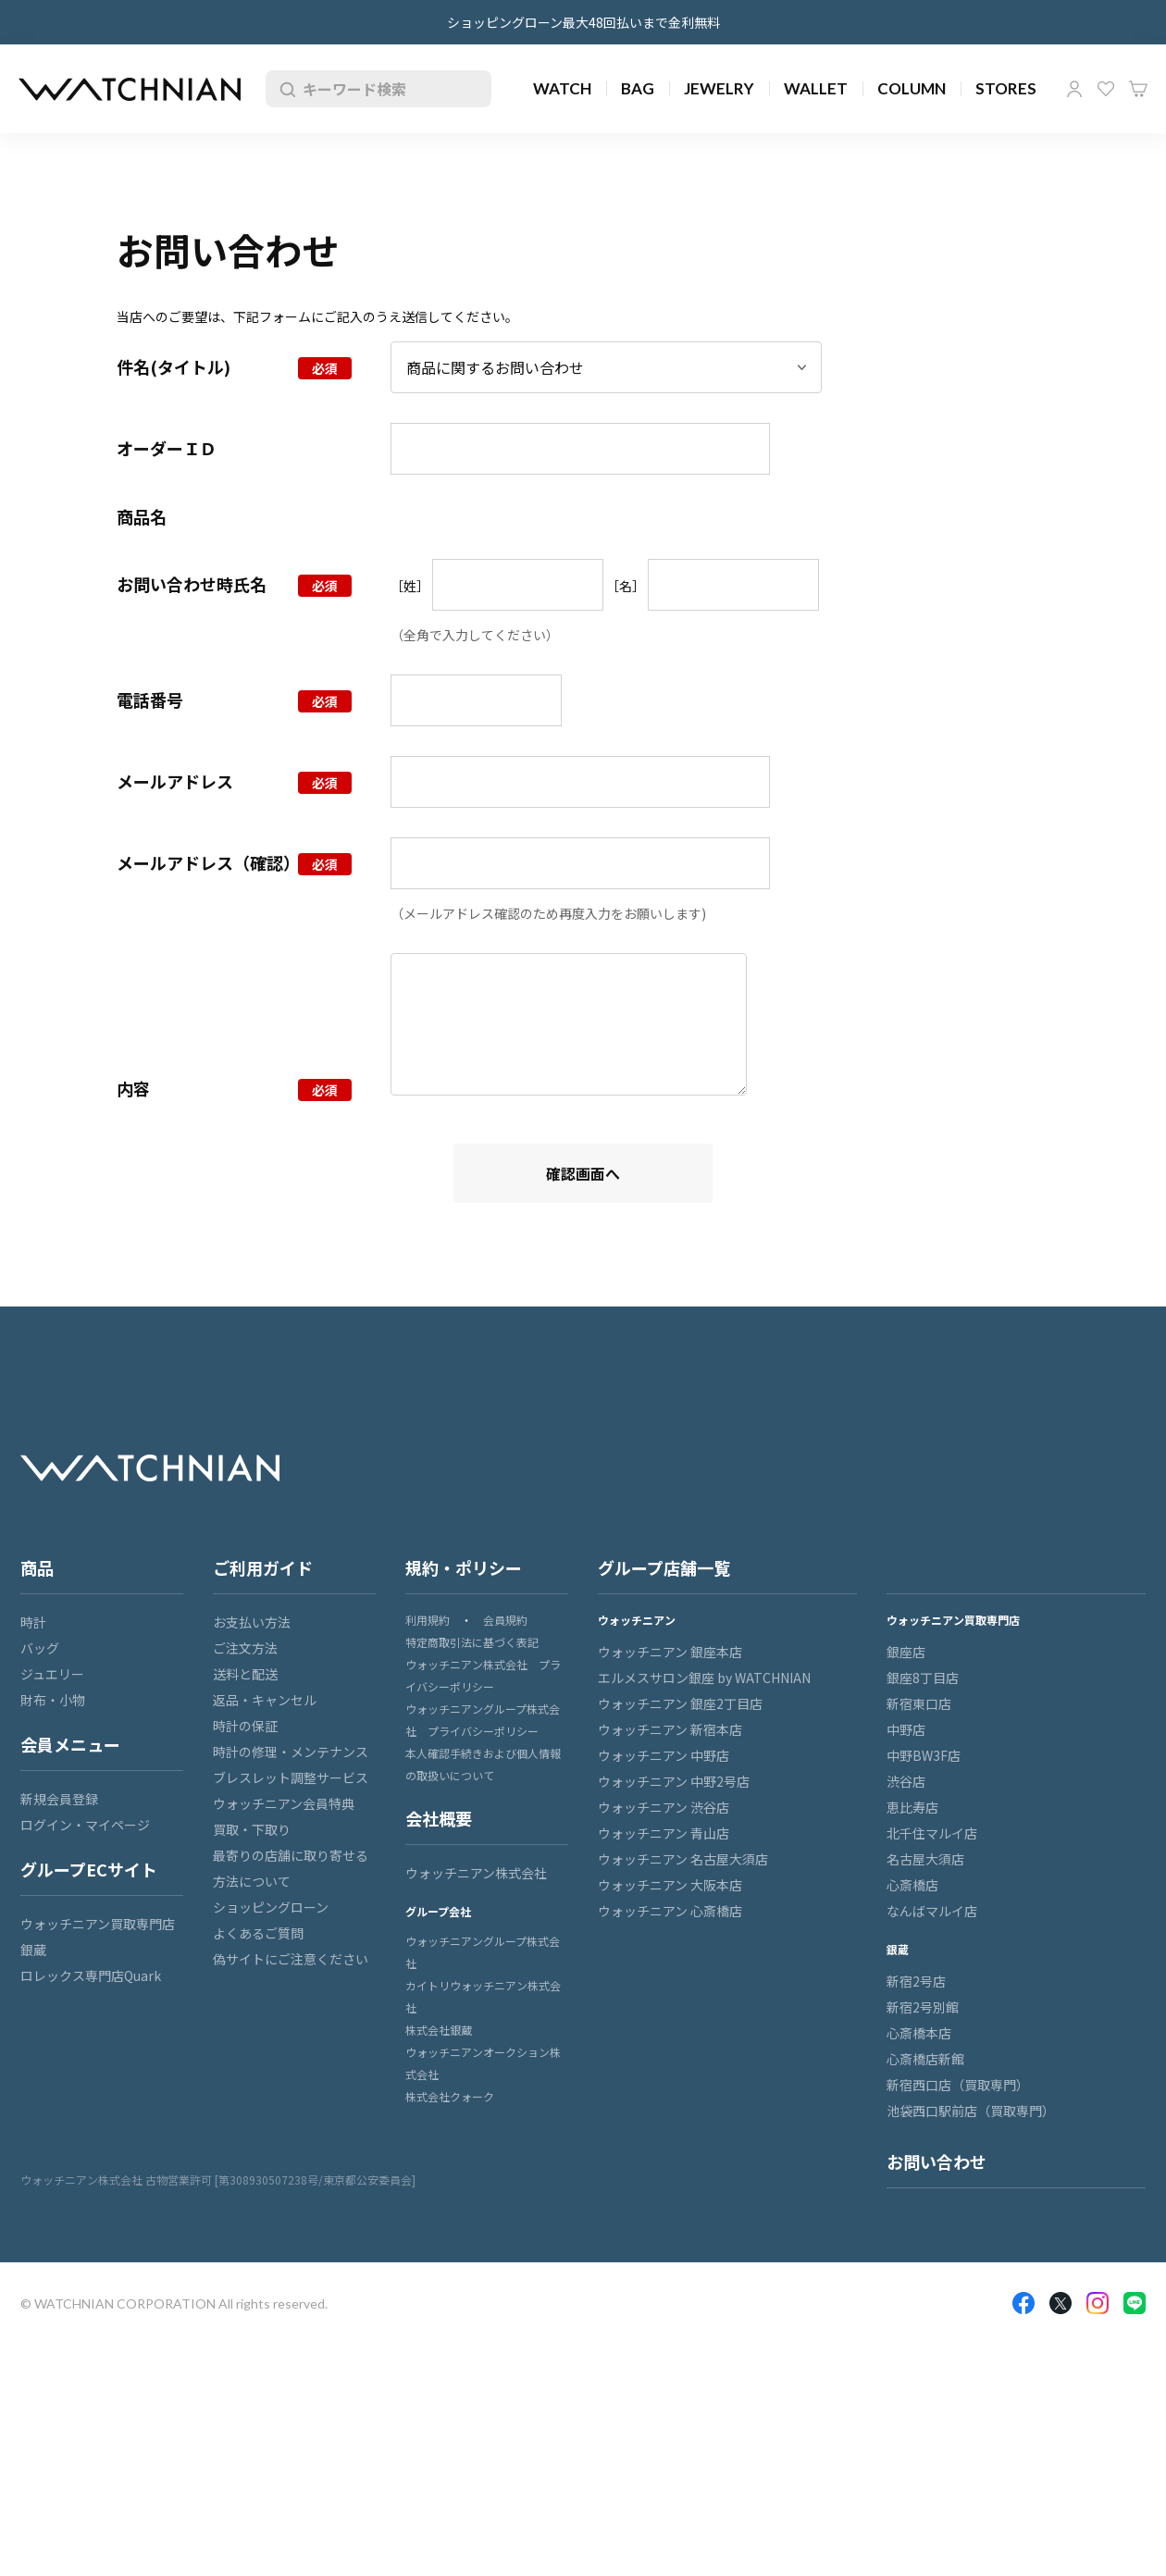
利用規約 (427, 1620)
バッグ (39, 1648)
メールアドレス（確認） (208, 862)
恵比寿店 (912, 1807)
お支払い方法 (252, 1622)
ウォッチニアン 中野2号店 (674, 1781)
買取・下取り (252, 1829)
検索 (284, 88)
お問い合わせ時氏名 (192, 584)
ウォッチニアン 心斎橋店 (670, 1910)
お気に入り (1106, 88)
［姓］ (410, 585)
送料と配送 (245, 1674)
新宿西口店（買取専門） (958, 2084)
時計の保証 (245, 1725)
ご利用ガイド (263, 1567)
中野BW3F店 (924, 1755)
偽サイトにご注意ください (290, 1959)
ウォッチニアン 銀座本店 (670, 1651)
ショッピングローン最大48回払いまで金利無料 (583, 22)
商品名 (142, 516)
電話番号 (150, 699)
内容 (133, 1088)
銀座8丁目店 (923, 1677)
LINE (1134, 2303)
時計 (33, 1622)
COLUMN (911, 88)
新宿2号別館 (923, 2007)
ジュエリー (52, 1674)
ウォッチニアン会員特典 (283, 1803)
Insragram (1097, 2303)
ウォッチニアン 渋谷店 (663, 1807)
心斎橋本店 (919, 2033)
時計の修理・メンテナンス (290, 1751)
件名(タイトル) (173, 366)
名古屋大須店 (925, 1859)
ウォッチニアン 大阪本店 (670, 1885)
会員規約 (505, 1620)
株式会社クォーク (449, 2096)
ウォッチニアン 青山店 (663, 1833)
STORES (1005, 88)
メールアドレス (175, 781)
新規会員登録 (59, 1799)
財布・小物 (52, 1699)
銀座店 (906, 1651)
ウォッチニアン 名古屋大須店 (683, 1859)
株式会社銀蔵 (438, 2029)
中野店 (906, 1729)
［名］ (625, 585)
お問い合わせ (936, 2161)
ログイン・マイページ (85, 1824)
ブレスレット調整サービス (290, 1777)
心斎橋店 (912, 1885)
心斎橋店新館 (925, 2059)
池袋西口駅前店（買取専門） (971, 2110)
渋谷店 (906, 1781)
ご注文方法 (245, 1648)
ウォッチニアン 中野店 (663, 1755)
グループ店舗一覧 (664, 1567)
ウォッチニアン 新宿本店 (670, 1729)
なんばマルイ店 (932, 1910)
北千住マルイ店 (932, 1833)
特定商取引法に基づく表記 (472, 1642)
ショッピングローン (271, 1907)
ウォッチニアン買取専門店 (97, 1923)
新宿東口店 (919, 1703)
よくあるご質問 (258, 1933)
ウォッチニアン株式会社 (476, 1873)
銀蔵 (33, 1949)
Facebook (1023, 2303)
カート (1138, 88)
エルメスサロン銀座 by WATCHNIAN (704, 1677)
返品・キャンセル (264, 1699)
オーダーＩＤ (167, 448)
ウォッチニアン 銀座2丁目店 (680, 1703)
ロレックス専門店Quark (90, 1975)
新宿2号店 (916, 1981)
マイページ (1074, 88)
